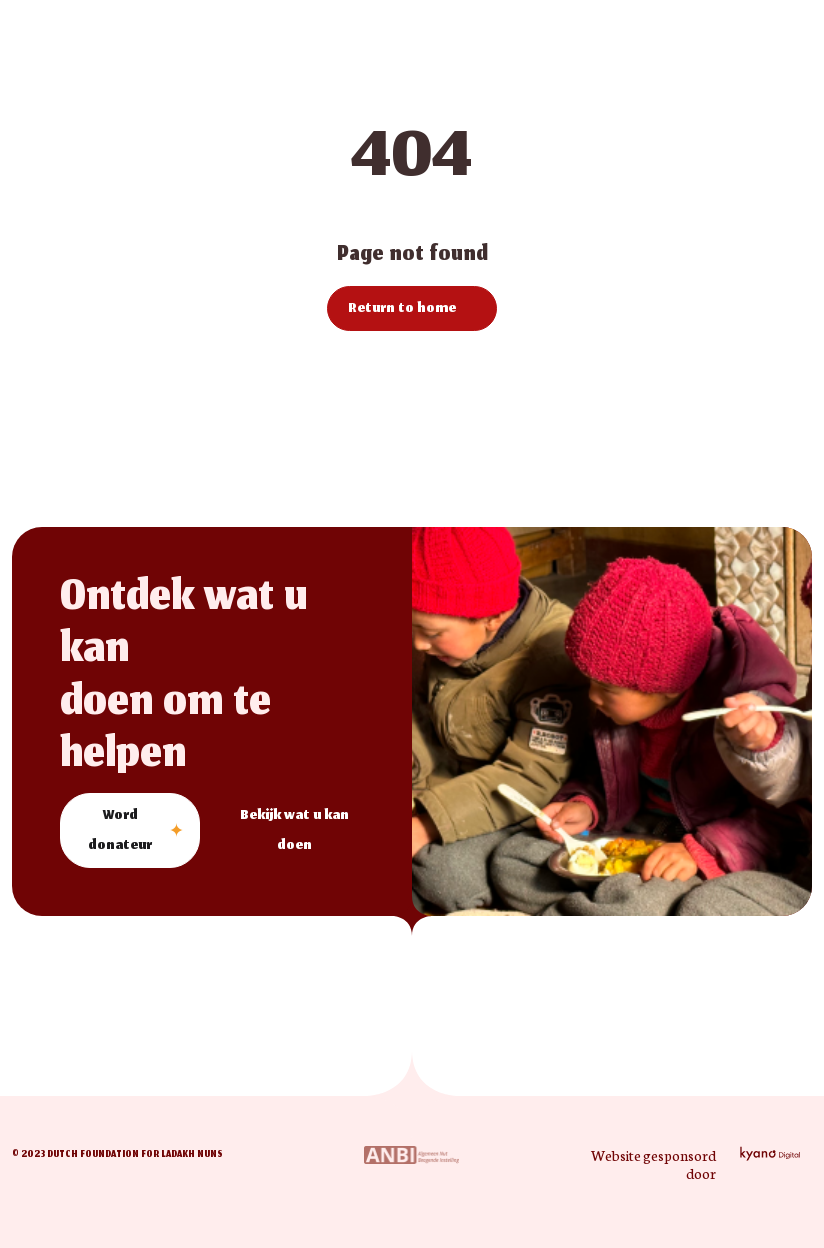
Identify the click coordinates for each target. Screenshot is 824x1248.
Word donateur (120, 831)
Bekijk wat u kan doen (294, 831)
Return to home (402, 309)
